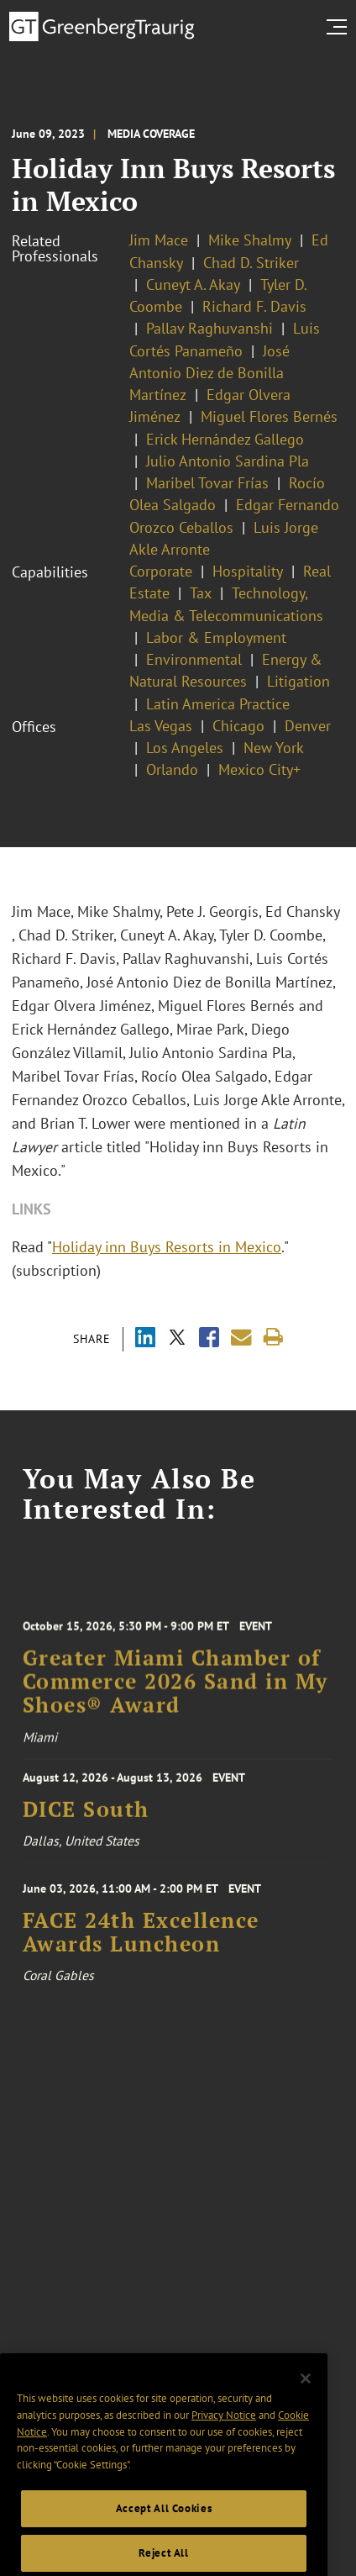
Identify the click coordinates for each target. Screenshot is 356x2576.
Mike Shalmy (249, 240)
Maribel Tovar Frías (207, 483)
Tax (201, 593)
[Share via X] (177, 1339)
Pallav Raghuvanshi (209, 328)
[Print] (273, 1337)
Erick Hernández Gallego (225, 439)
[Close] (306, 2425)
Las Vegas (160, 725)
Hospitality (247, 571)
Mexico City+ (259, 769)
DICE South (86, 1822)
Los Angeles (184, 747)
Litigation (298, 681)
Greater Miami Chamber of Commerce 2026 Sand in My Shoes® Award (175, 1707)
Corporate (160, 571)
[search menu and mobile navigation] (340, 27)
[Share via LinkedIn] (145, 1339)
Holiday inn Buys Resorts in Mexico (166, 1246)
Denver (308, 725)
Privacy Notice (223, 2461)
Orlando (172, 769)
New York (273, 747)
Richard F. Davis (254, 306)
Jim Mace (158, 240)
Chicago (238, 725)
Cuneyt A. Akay (193, 284)
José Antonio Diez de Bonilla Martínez (209, 373)
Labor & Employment (216, 637)
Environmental (194, 659)
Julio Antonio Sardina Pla (227, 461)
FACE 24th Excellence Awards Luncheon (141, 1954)
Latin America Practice (218, 704)
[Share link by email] (241, 1337)
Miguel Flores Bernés (269, 416)
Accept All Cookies (164, 2554)
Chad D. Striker (251, 262)
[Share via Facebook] (209, 1339)
